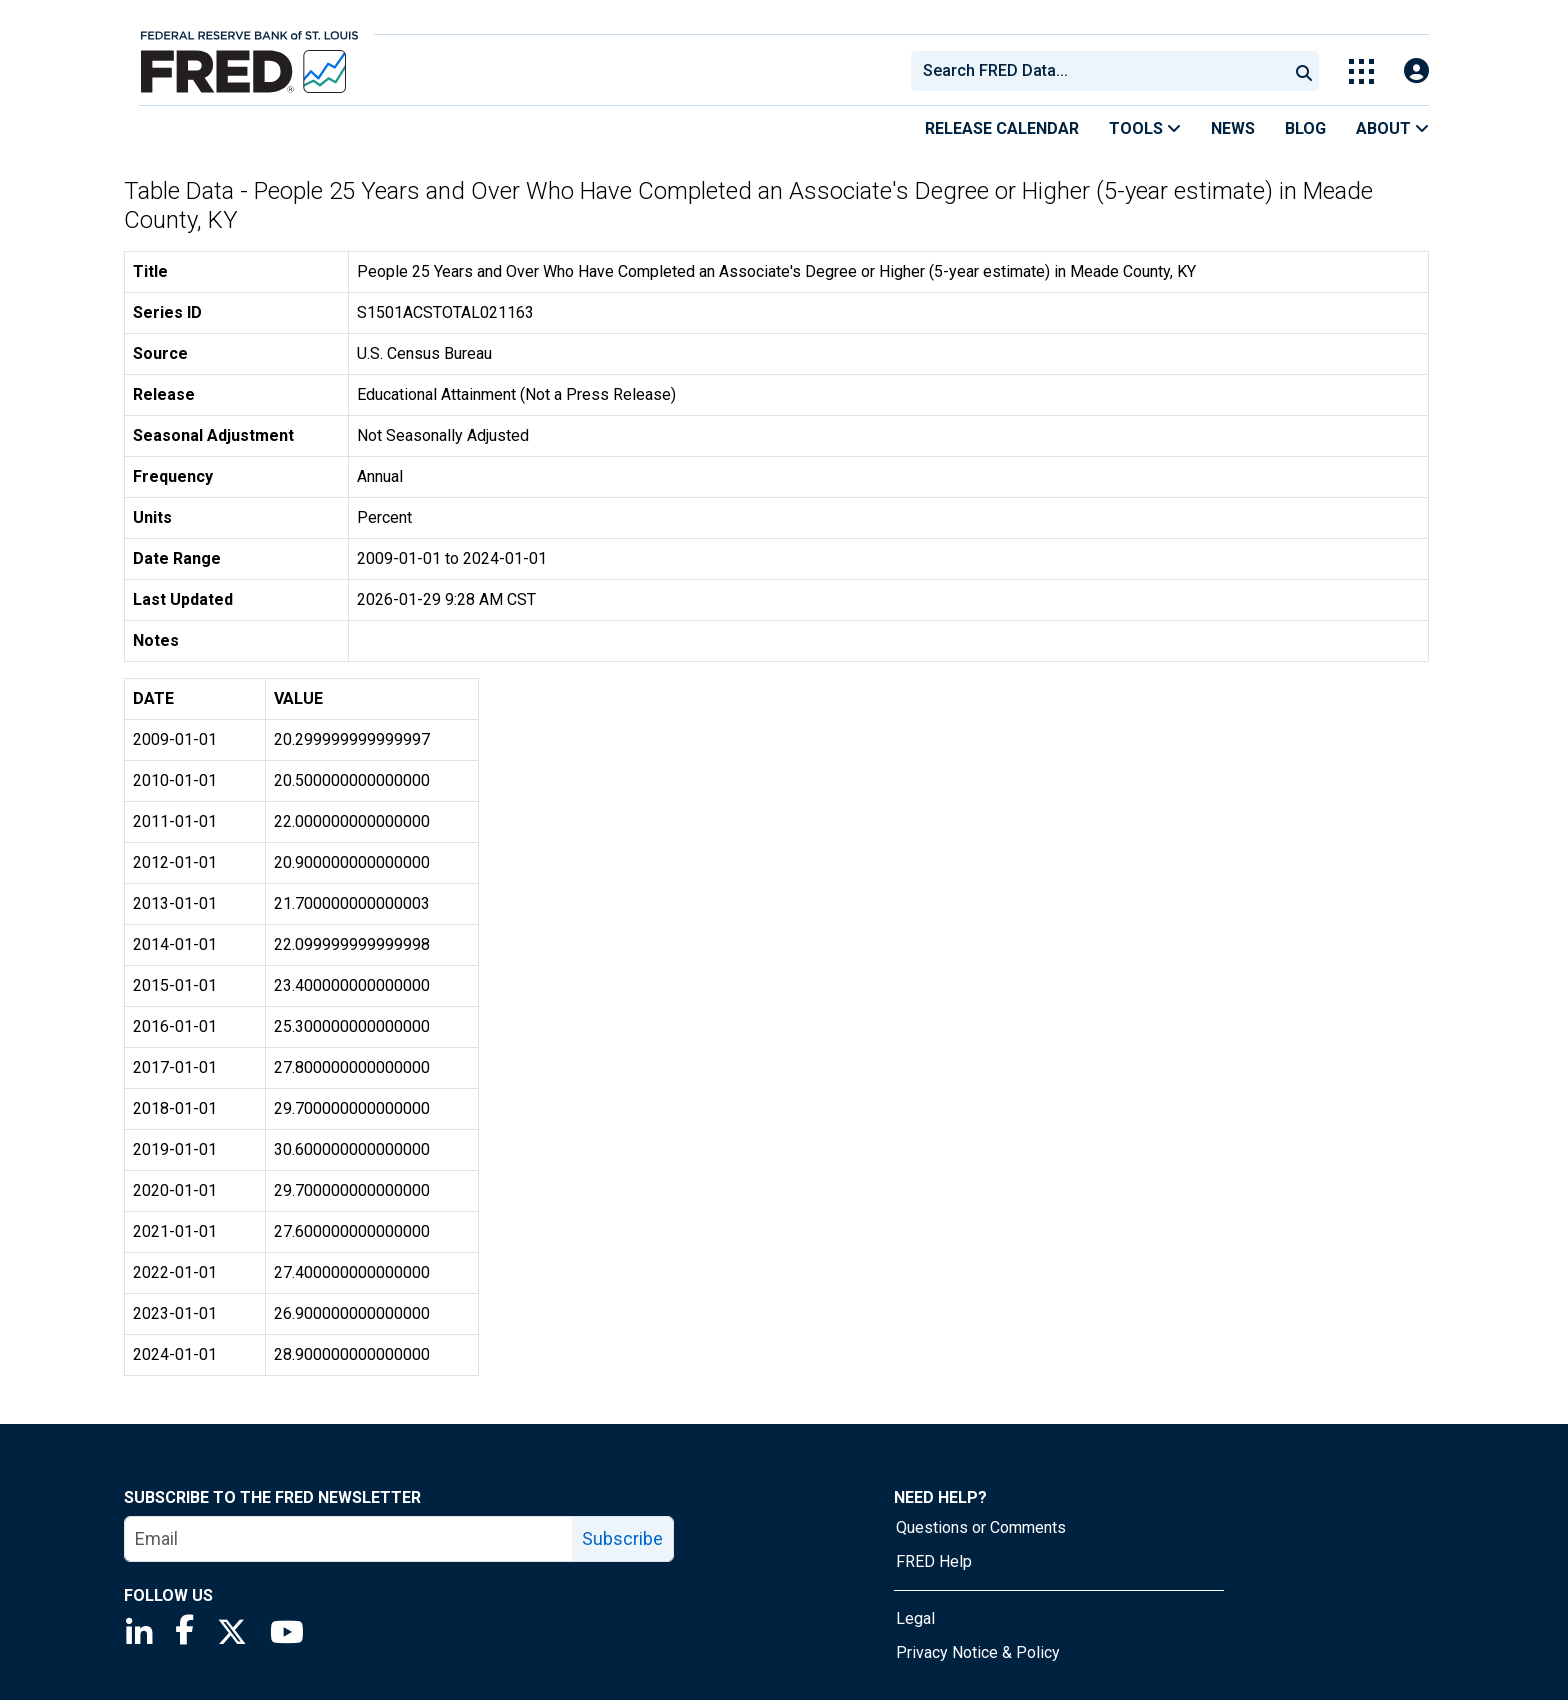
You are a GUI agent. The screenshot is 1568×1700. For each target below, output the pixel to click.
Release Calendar (1002, 128)
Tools (1145, 128)
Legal (915, 1618)
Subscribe (622, 1538)
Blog (1305, 128)
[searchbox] (1103, 71)
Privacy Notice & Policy (978, 1652)
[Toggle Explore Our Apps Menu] (1361, 71)
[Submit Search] (1304, 71)
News (1233, 128)
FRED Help (934, 1561)
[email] (349, 1539)
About (1392, 128)
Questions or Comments (981, 1527)
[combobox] (1098, 71)
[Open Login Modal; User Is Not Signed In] (1416, 71)
